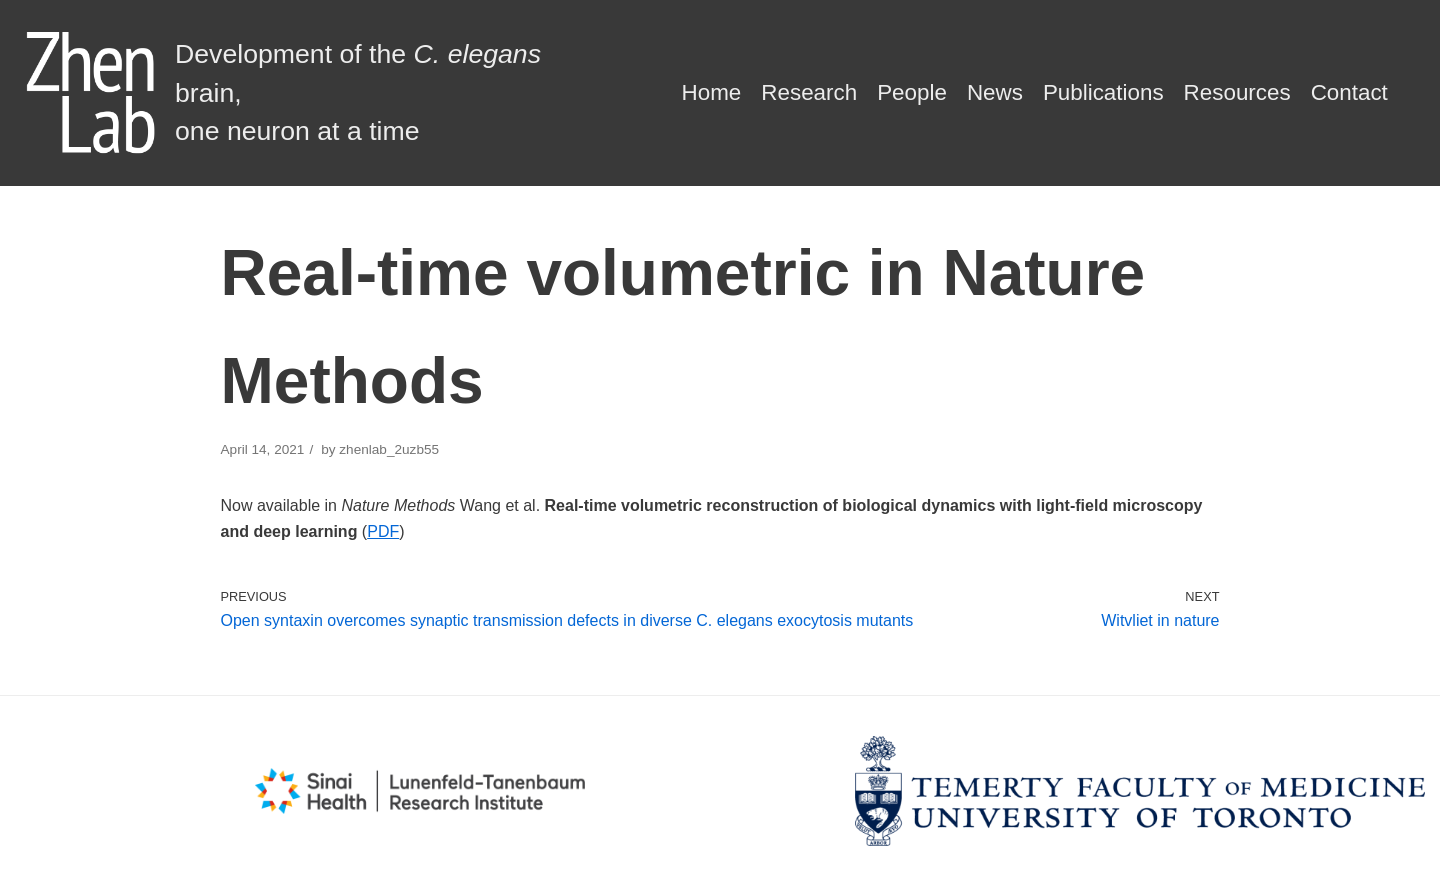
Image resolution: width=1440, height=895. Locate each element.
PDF (383, 531)
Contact (1349, 92)
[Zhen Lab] (315, 93)
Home (712, 92)
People (912, 92)
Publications (1103, 92)
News (995, 92)
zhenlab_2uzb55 (389, 449)
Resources (1237, 92)
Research (809, 92)
